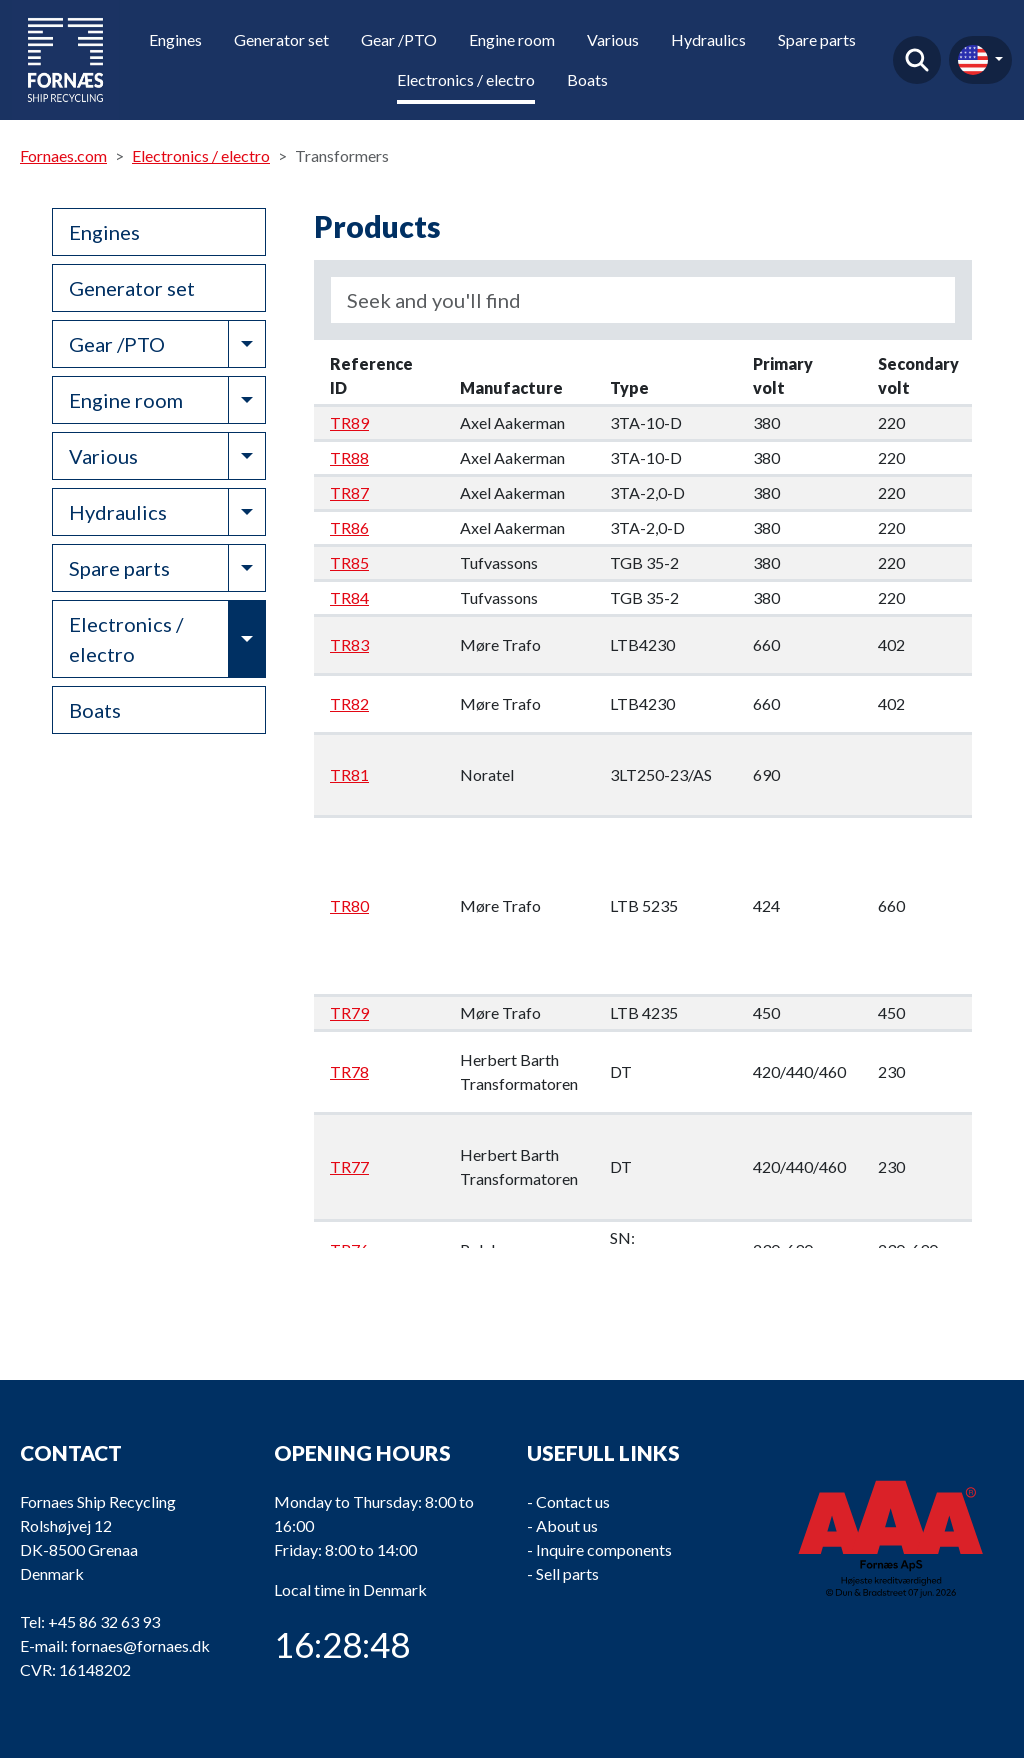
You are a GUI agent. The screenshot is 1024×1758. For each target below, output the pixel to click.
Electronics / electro (466, 79)
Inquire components (604, 1549)
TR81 (349, 774)
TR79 (349, 1012)
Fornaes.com (63, 155)
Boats (587, 79)
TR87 (349, 492)
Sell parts (567, 1573)
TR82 (349, 703)
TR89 (349, 422)
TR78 (349, 1071)
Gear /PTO (399, 39)
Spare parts (817, 39)
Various (613, 39)
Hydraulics (708, 39)
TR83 (349, 644)
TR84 (349, 597)
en (973, 60)
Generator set (281, 39)
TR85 (349, 562)
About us (567, 1525)
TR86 (349, 527)
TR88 (349, 457)
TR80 (349, 905)
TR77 (349, 1166)
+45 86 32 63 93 (104, 1621)
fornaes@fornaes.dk (140, 1645)
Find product (917, 60)
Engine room (512, 39)
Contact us (573, 1501)
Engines (175, 39)
